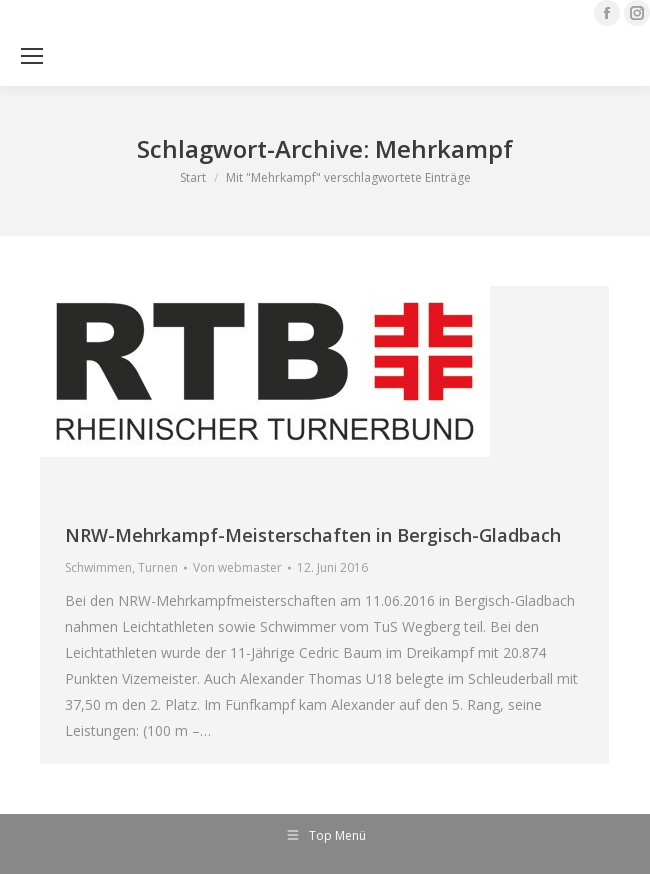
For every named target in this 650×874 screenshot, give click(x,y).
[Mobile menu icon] (32, 56)
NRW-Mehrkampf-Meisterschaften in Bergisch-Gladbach (313, 535)
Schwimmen (98, 567)
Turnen (158, 567)
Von (237, 567)
